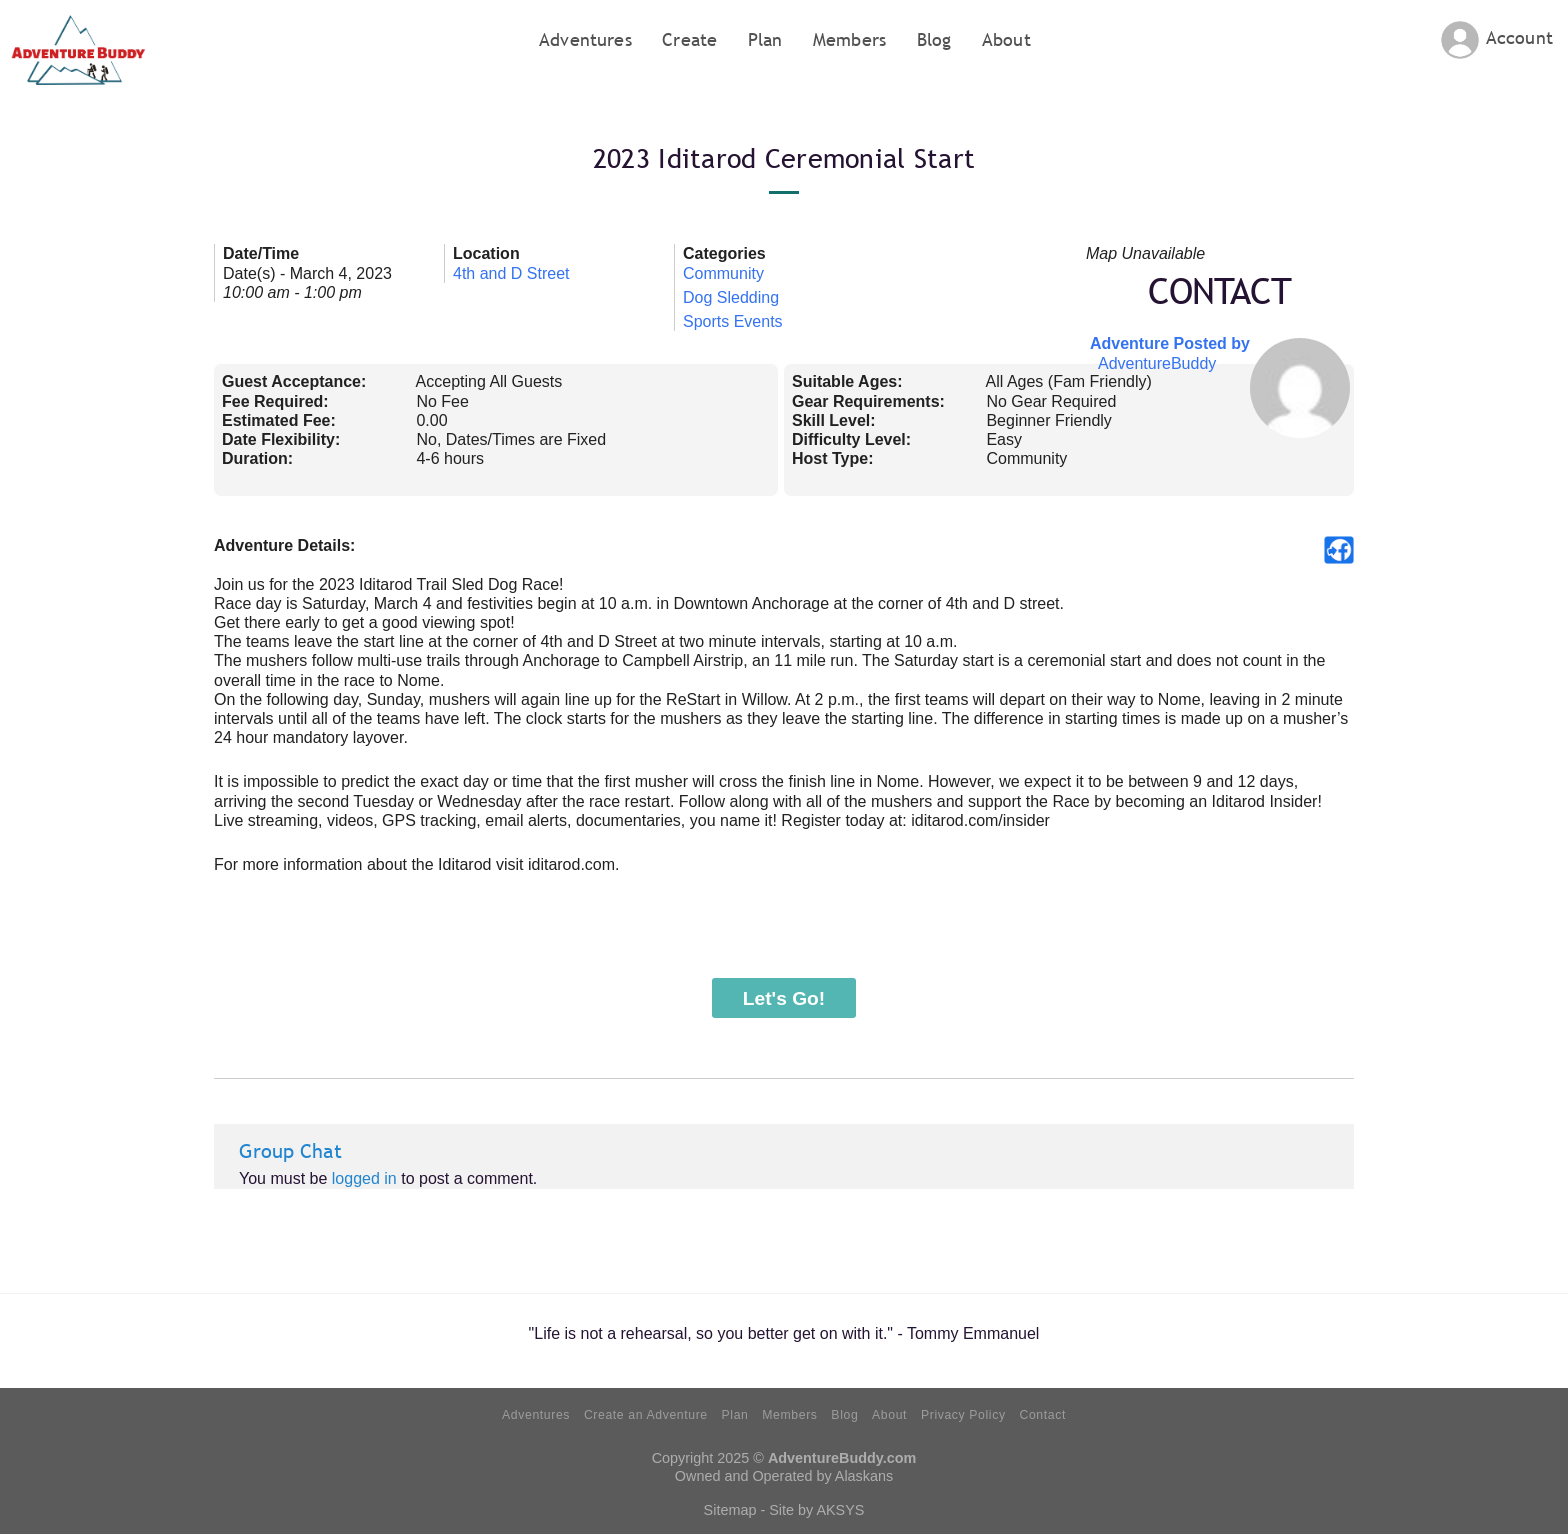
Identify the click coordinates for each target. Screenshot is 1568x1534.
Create (689, 39)
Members (849, 39)
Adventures (585, 39)
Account (1519, 37)
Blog (934, 39)
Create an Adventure (646, 1415)
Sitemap (730, 1510)
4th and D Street (511, 273)
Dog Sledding (731, 297)
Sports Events (733, 321)
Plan (765, 39)
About (1006, 39)
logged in (364, 1178)
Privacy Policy (963, 1415)
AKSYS (840, 1510)
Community (723, 273)
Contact (1042, 1415)
